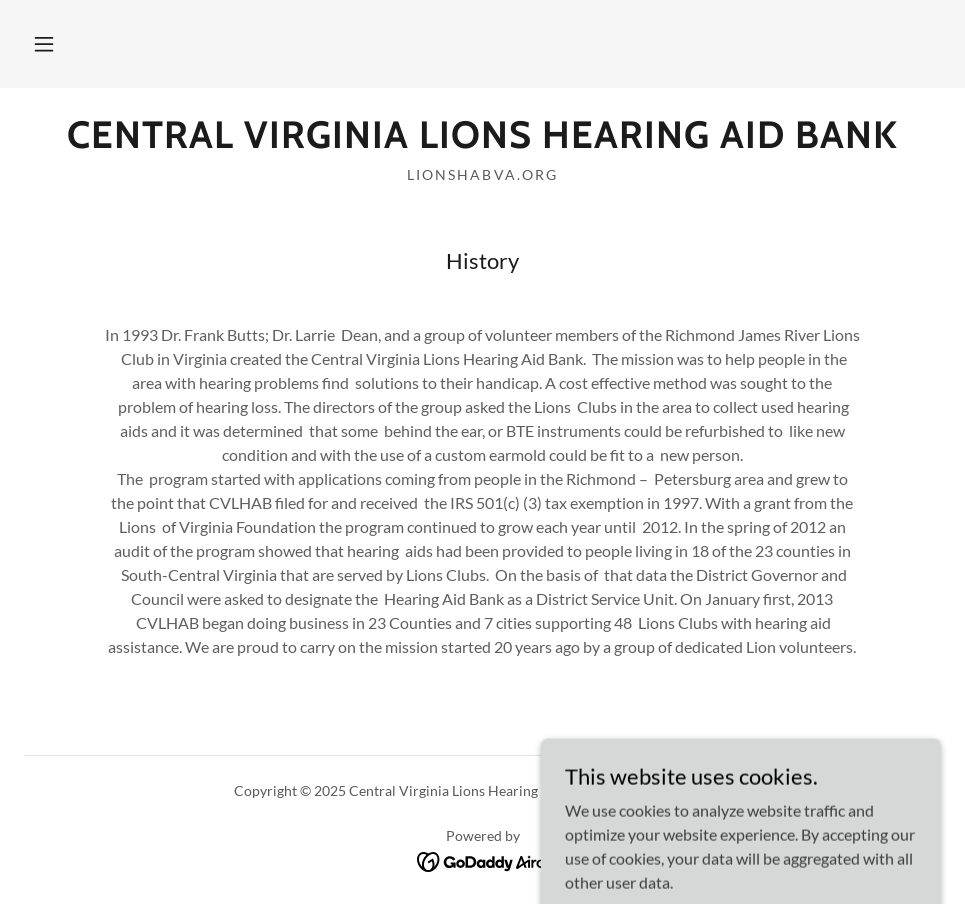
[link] (482, 141)
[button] (44, 44)
